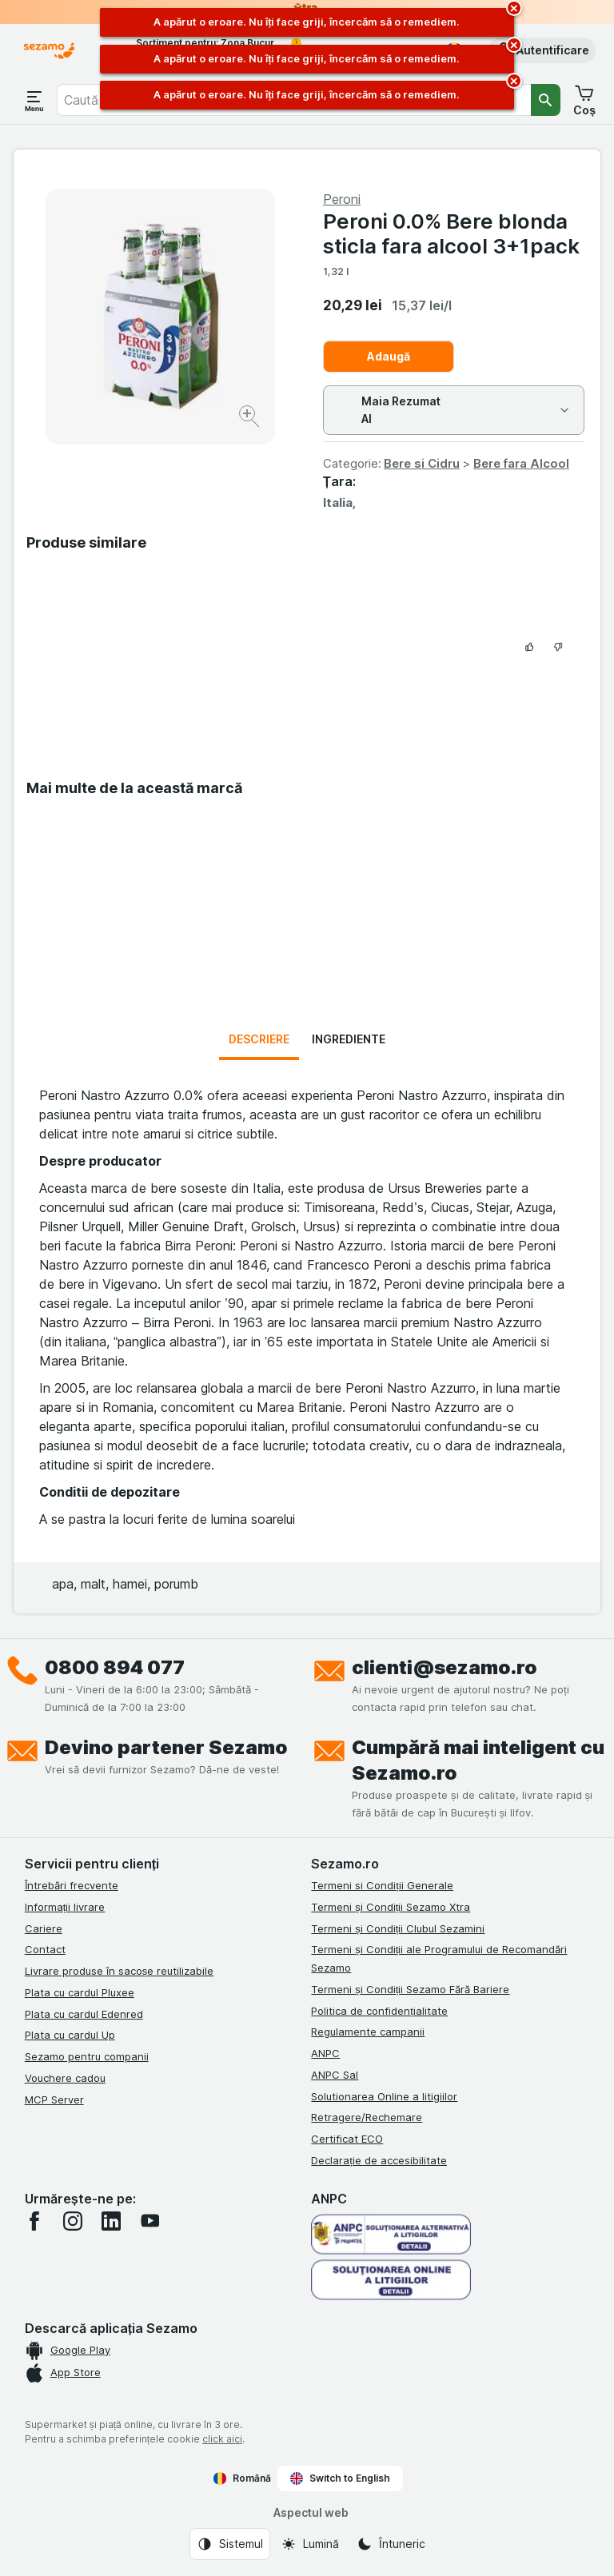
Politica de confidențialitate (379, 2010)
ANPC (325, 2053)
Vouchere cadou (65, 2078)
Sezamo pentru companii (87, 2056)
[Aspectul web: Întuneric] (391, 2544)
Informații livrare (65, 1906)
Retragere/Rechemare (366, 2117)
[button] (542, 50)
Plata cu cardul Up (70, 2034)
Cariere (43, 1928)
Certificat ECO (347, 2138)
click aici (222, 2439)
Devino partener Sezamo (166, 1747)
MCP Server (54, 2099)
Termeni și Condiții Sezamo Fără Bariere (410, 1989)
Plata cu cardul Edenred (84, 2014)
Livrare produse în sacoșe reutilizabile (119, 1970)
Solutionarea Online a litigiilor (384, 2096)
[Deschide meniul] (34, 100)
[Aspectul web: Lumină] (309, 2544)
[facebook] (34, 2221)
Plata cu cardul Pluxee (79, 1992)
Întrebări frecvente (71, 1885)
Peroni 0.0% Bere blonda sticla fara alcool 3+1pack (451, 233)
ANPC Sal (334, 2074)
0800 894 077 (115, 1667)
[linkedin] (111, 2221)
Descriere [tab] (259, 1039)
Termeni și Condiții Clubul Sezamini (397, 1928)
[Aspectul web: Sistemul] (229, 2544)
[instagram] (72, 2221)
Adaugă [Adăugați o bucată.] (388, 356)
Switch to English (340, 2478)
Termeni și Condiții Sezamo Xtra (390, 1906)
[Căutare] (546, 100)
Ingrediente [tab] (348, 1039)
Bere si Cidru (422, 463)
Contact (45, 1949)
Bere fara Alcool (521, 463)
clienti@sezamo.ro (444, 1667)
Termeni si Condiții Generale (382, 1885)
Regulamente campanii (368, 2031)
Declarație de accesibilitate (379, 2160)
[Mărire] (250, 418)
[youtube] (149, 2221)
